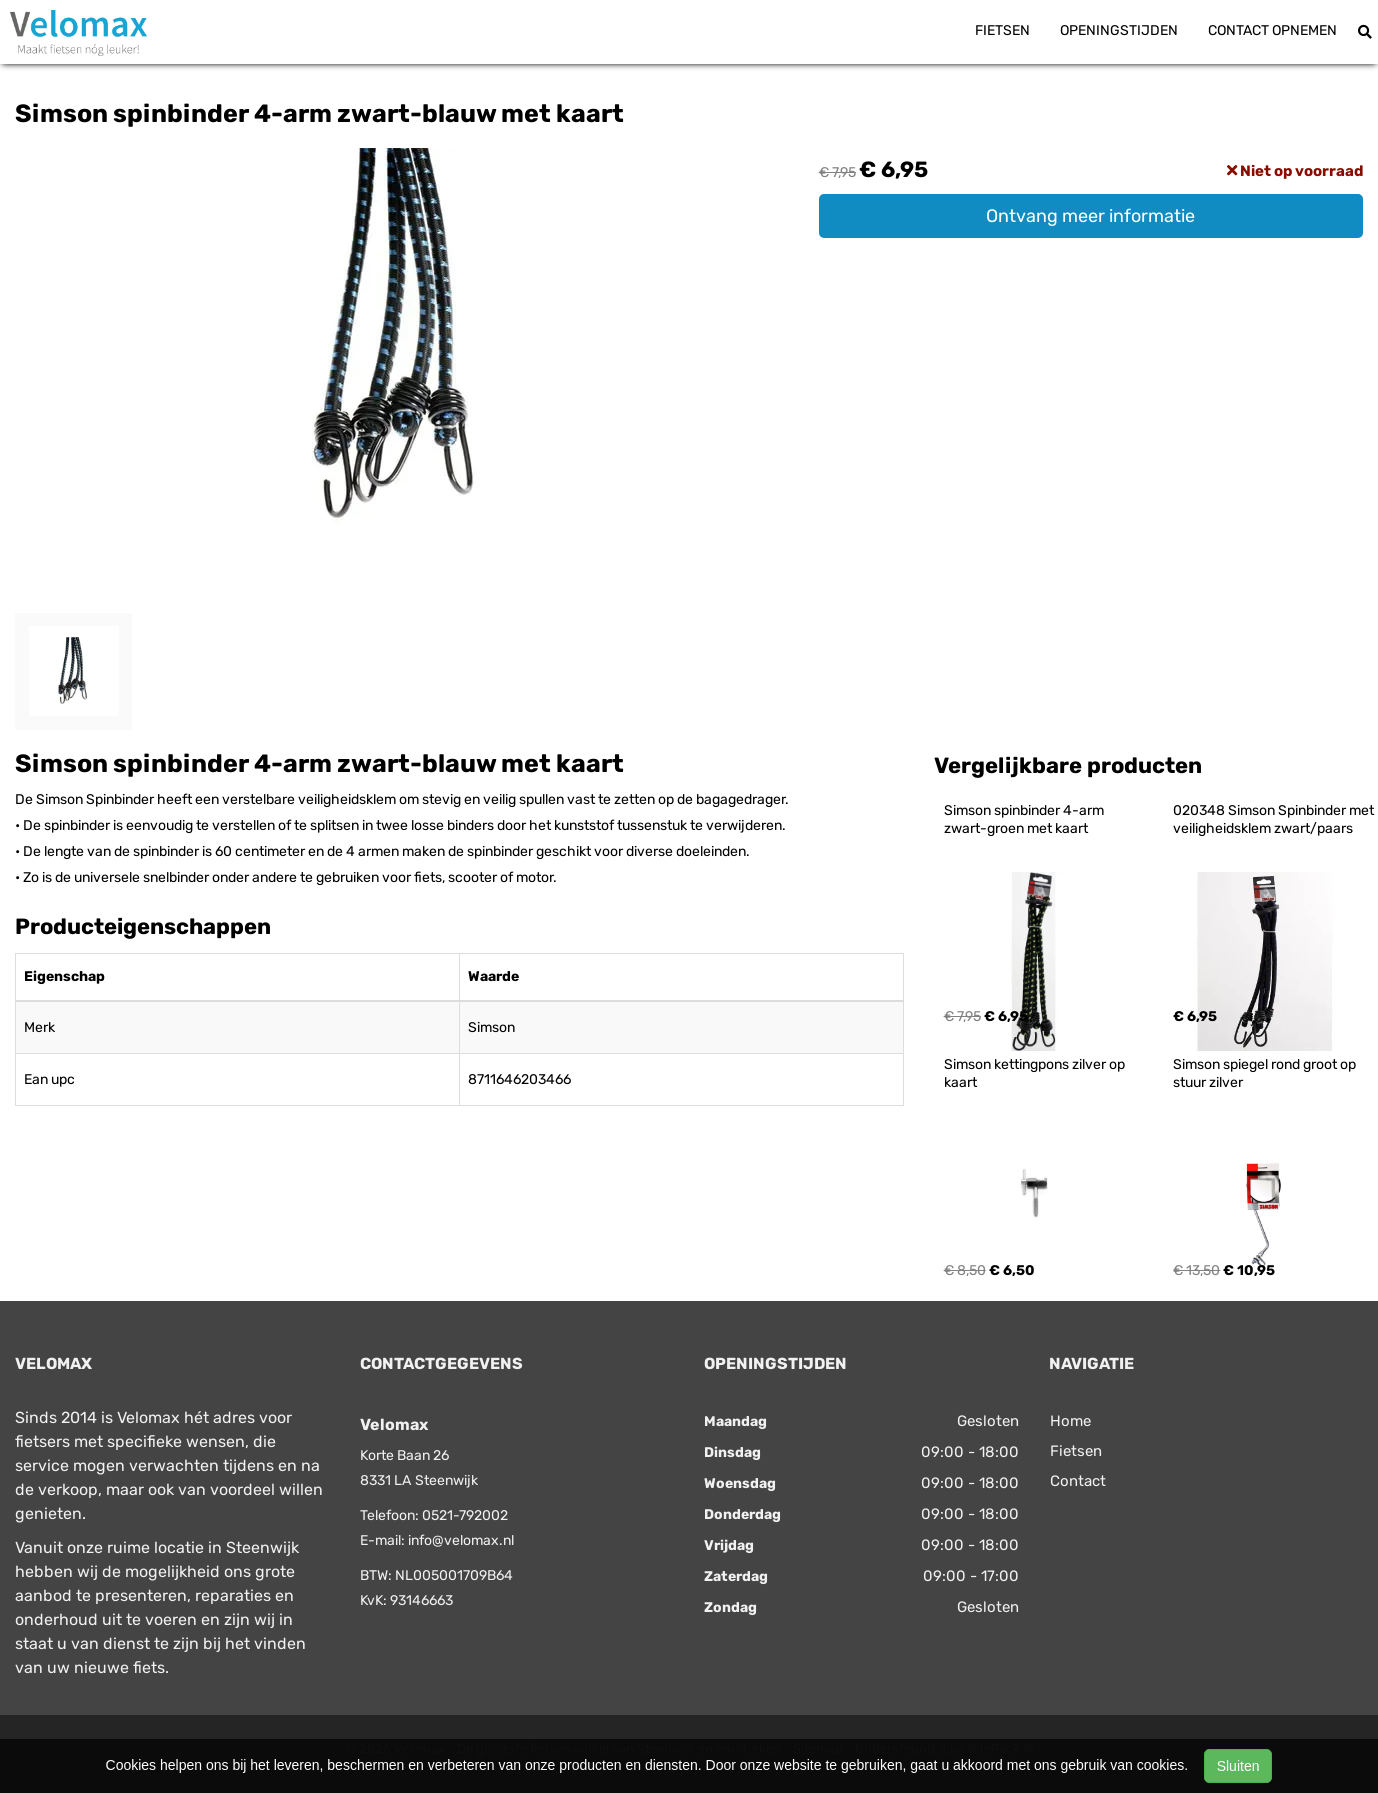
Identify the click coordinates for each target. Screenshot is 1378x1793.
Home (1070, 1421)
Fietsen (1002, 30)
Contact (1078, 1481)
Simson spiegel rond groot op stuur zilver (1266, 1073)
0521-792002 (465, 1515)
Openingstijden (1119, 30)
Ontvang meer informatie (1090, 216)
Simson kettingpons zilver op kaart (1036, 1073)
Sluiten (1238, 1766)
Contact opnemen (1272, 30)
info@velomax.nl (461, 1540)
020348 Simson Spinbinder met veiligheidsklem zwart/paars (1275, 819)
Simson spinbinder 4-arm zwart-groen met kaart (1025, 819)
